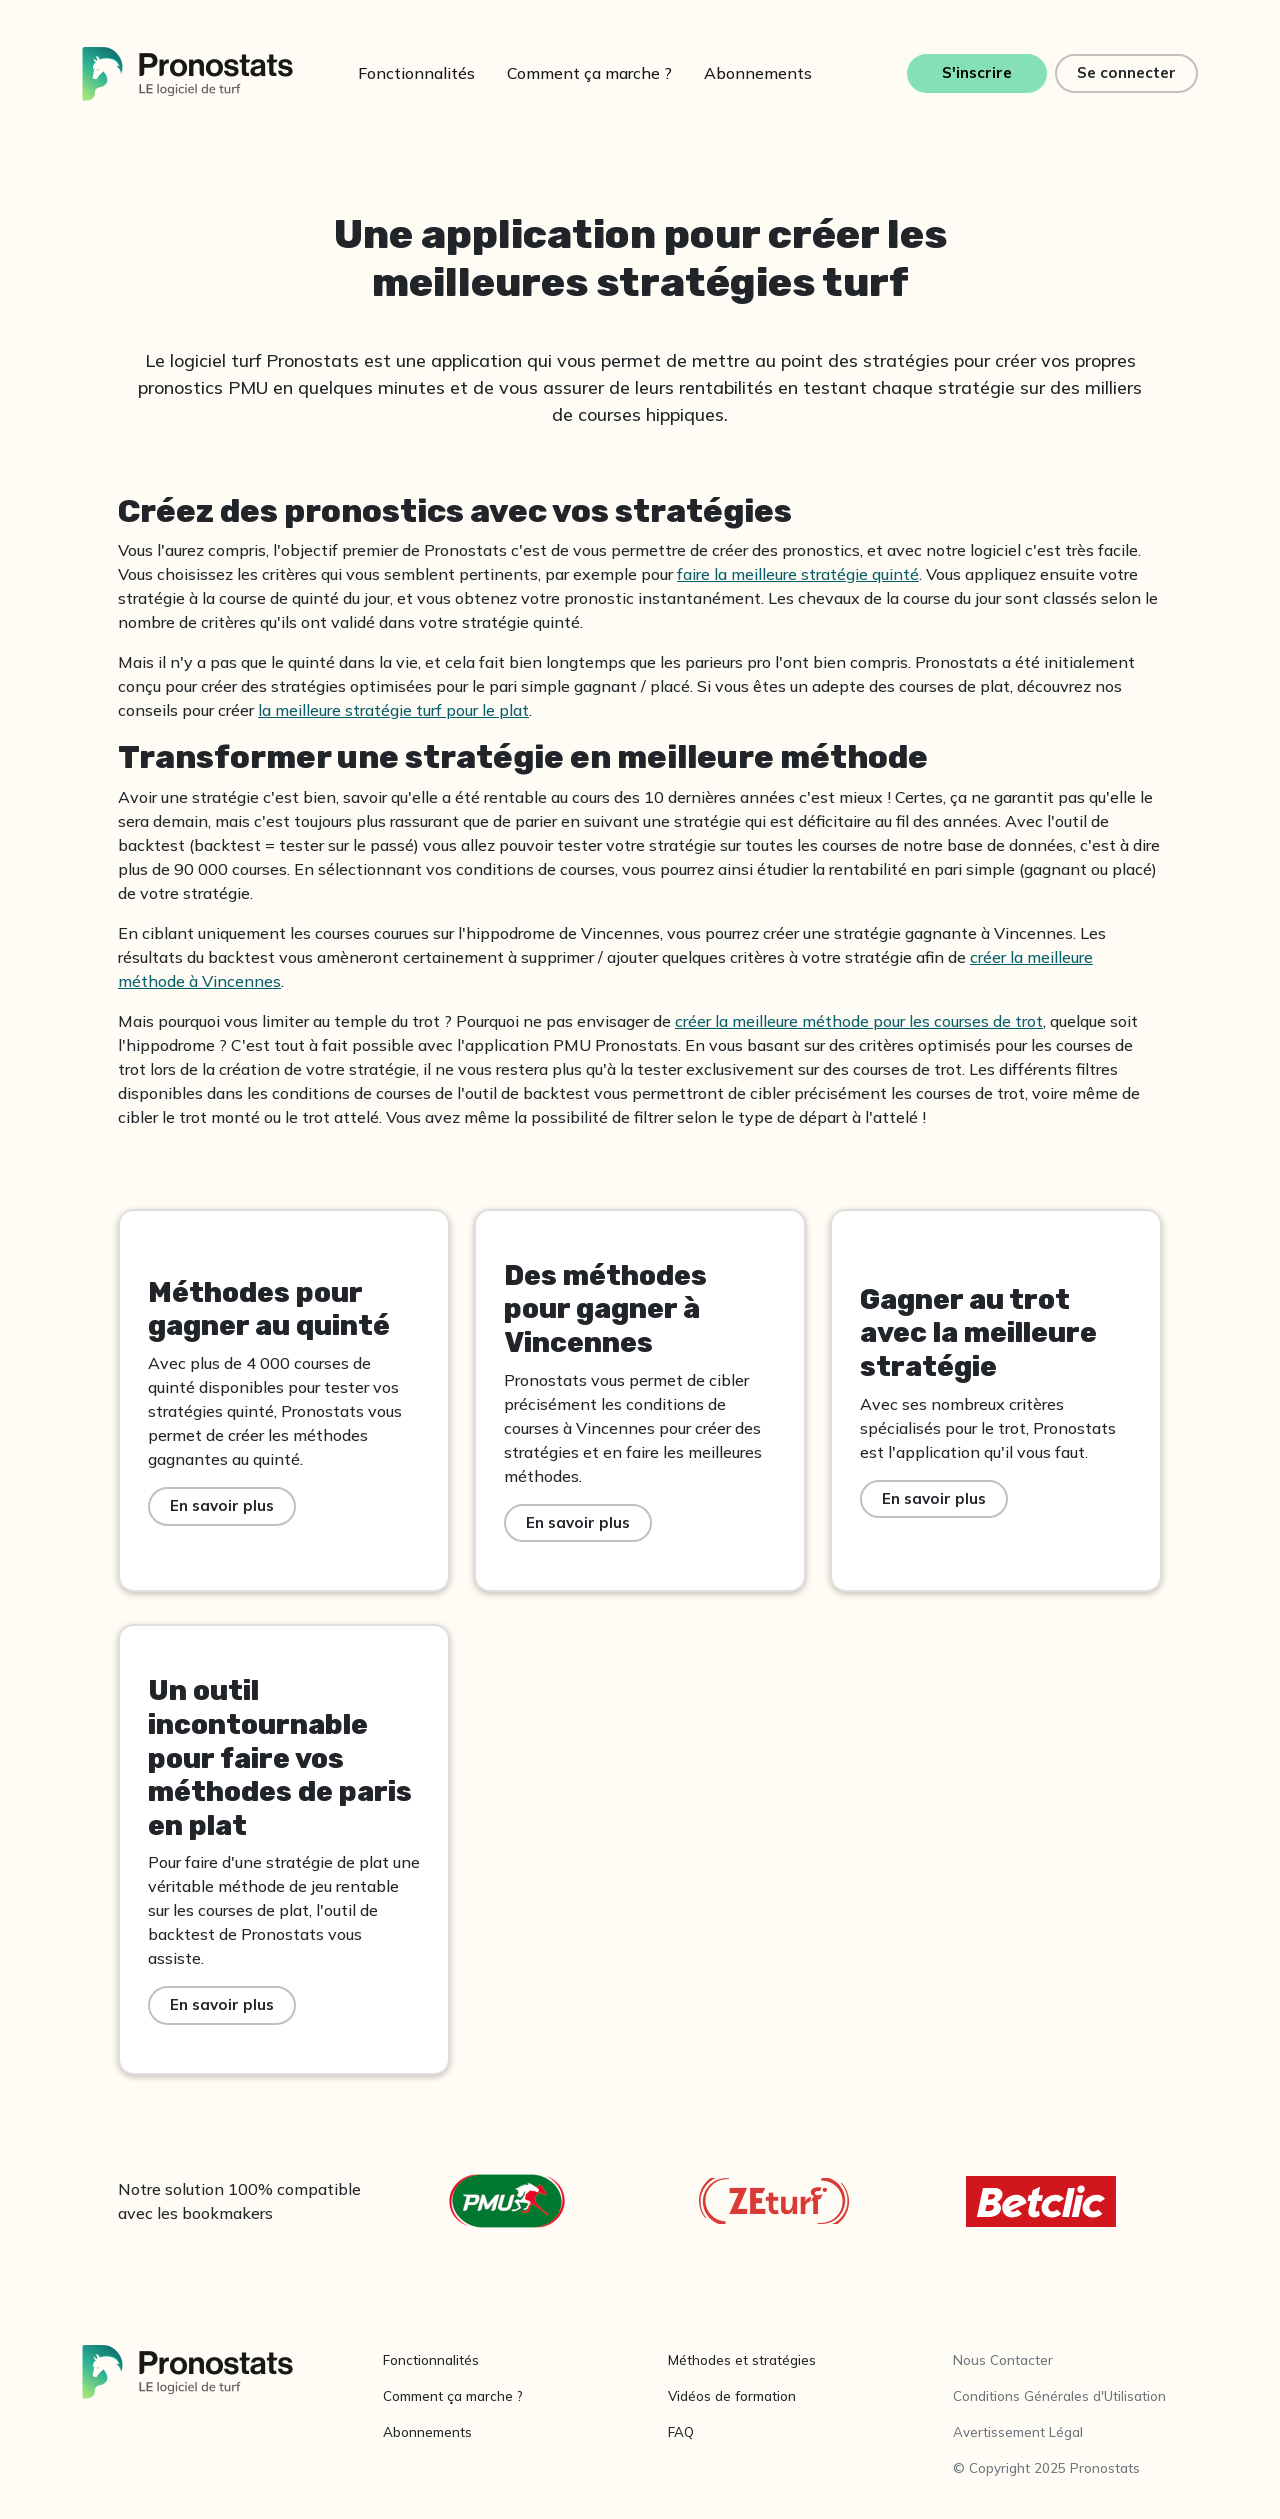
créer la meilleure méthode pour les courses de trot (859, 1021)
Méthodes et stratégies (742, 2360)
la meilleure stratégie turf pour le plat (393, 710)
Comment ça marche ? (589, 73)
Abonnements (758, 73)
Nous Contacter (1003, 2360)
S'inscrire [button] (977, 72)
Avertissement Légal (1018, 2432)
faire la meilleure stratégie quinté (798, 574)
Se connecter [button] (1126, 72)
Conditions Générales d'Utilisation (1059, 2396)
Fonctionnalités (416, 73)
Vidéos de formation (732, 2396)
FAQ (681, 2432)
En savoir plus (222, 1505)
